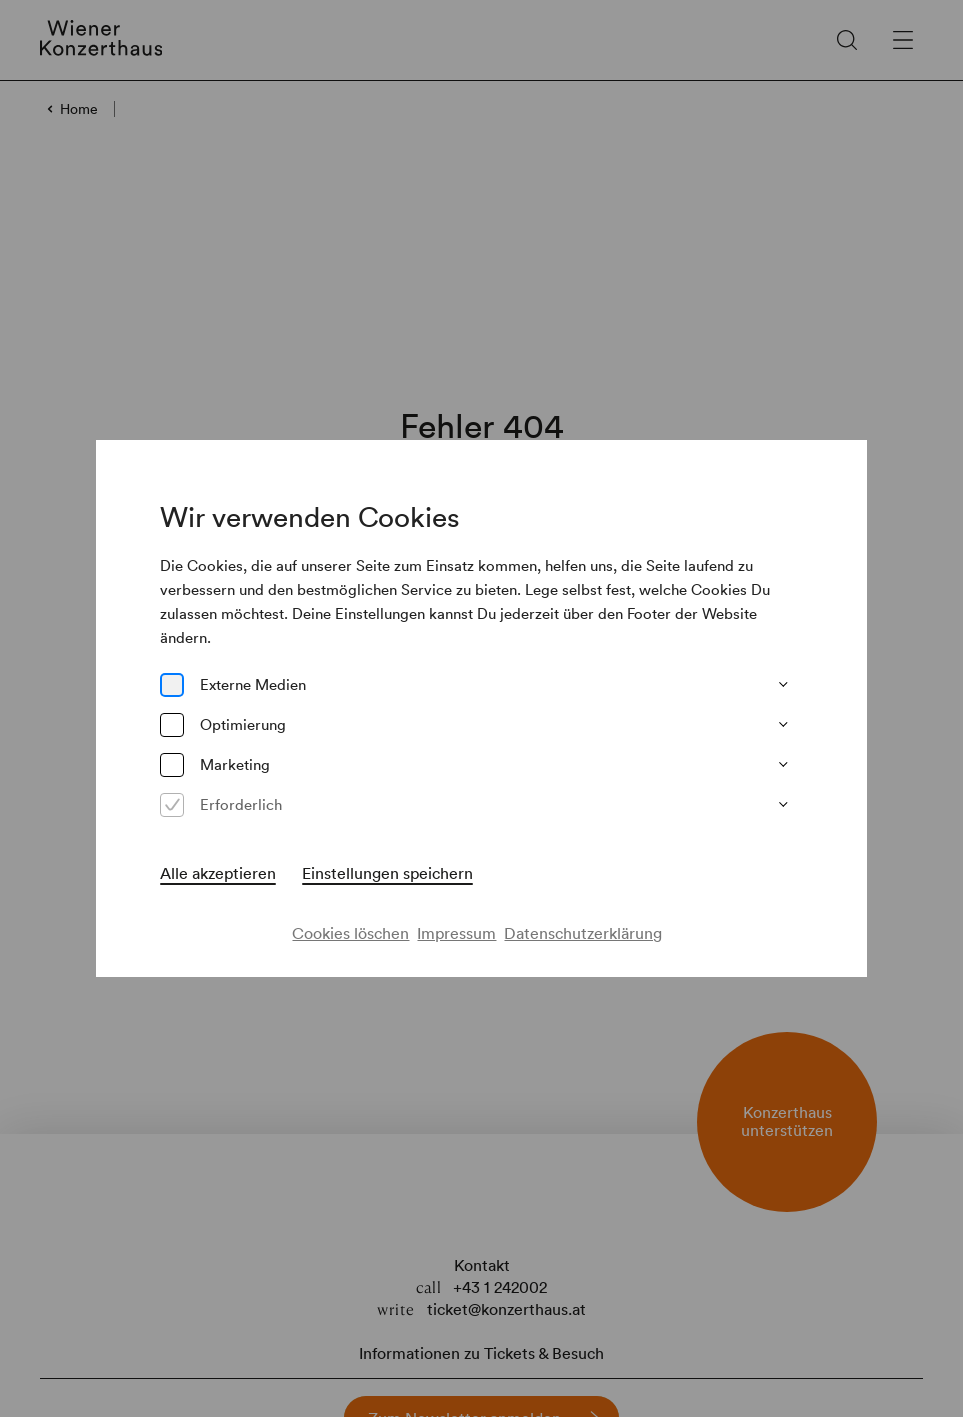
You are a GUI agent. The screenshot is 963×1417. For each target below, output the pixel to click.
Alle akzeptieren (218, 873)
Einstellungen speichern (387, 873)
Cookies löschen (350, 933)
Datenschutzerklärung (583, 933)
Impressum (456, 933)
